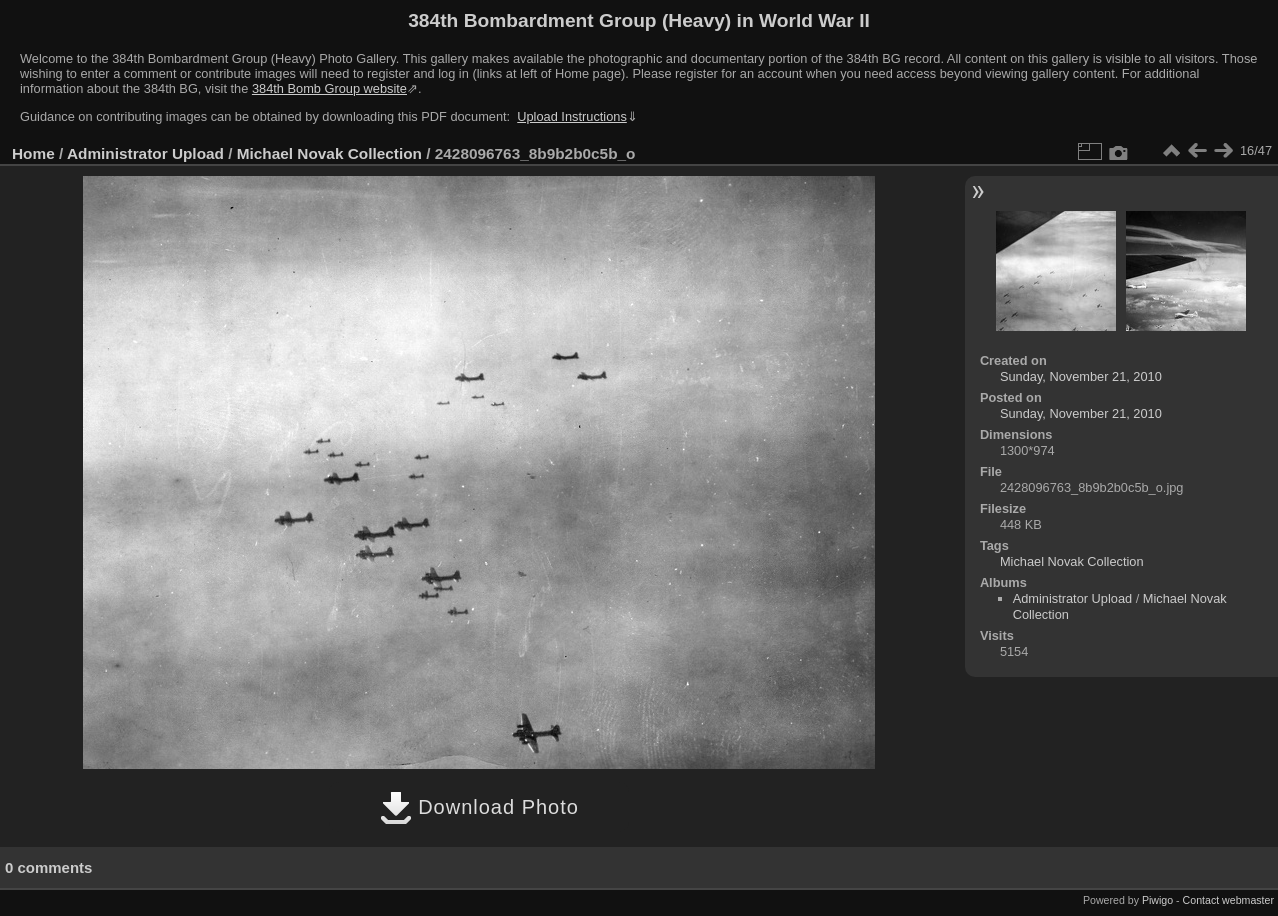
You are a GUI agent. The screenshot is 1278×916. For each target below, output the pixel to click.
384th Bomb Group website (329, 88)
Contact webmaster (1228, 900)
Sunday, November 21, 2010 (1081, 376)
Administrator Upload (145, 153)
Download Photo (479, 807)
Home (33, 153)
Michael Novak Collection (329, 153)
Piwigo (1157, 900)
